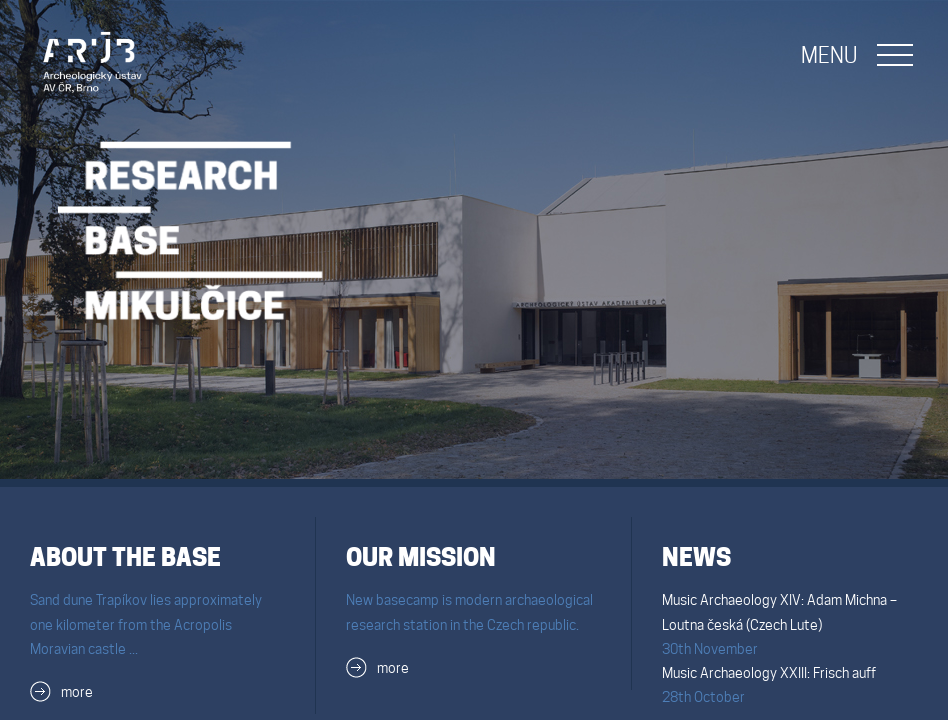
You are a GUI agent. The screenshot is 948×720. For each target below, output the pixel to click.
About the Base (125, 557)
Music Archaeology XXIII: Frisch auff (769, 673)
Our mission (421, 557)
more (77, 692)
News (696, 557)
